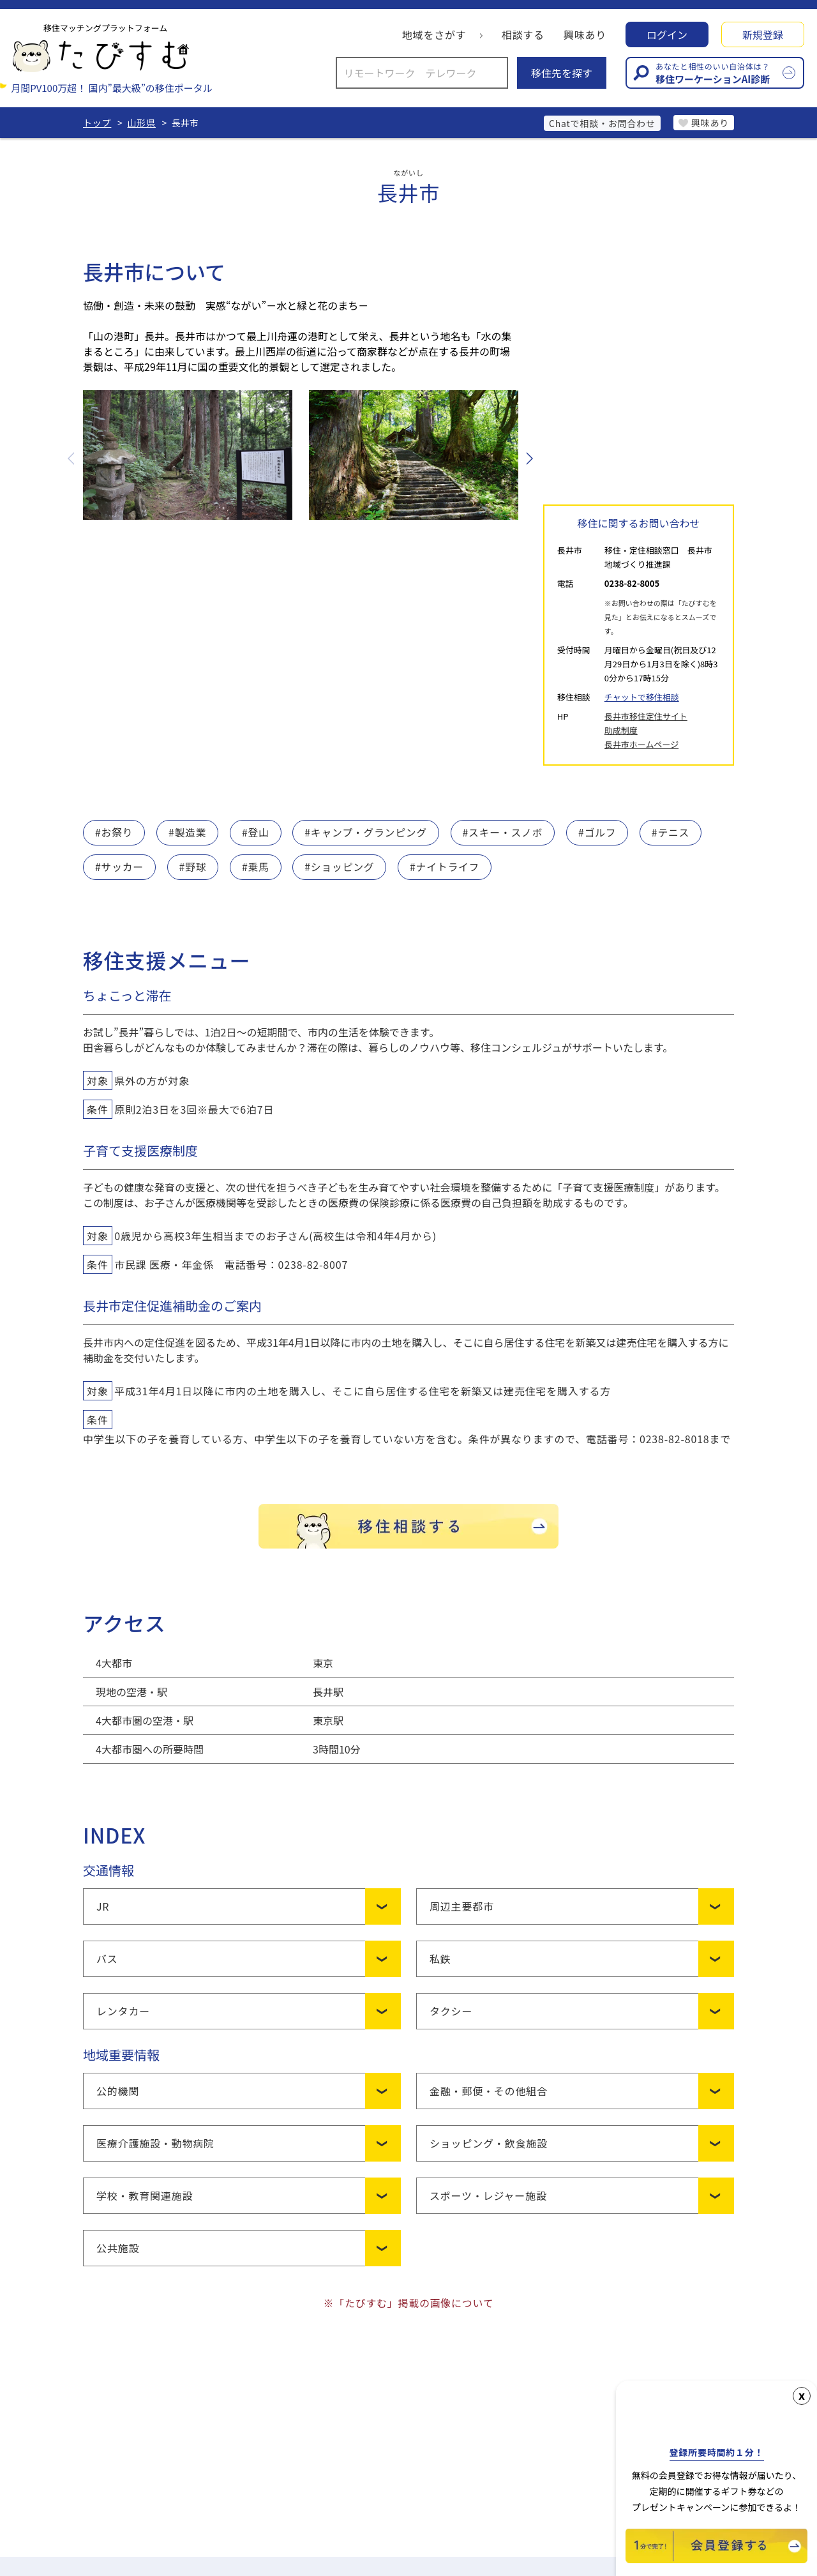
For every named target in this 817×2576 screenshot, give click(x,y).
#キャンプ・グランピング (368, 832)
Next (528, 458)
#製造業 (188, 832)
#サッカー (119, 867)
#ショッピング (341, 867)
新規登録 (762, 35)
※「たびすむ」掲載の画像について (408, 2302)
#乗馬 (256, 867)
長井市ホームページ (641, 744)
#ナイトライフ (447, 867)
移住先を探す (561, 73)
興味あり (585, 35)
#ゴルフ (601, 832)
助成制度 (621, 730)
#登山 (256, 832)
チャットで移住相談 (641, 697)
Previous (72, 458)
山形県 (142, 123)
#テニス (675, 832)
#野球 (193, 867)
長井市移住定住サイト (645, 716)
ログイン (667, 35)
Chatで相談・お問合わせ (599, 123)
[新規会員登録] (716, 2558)
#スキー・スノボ (505, 832)
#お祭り (114, 832)
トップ (97, 123)
